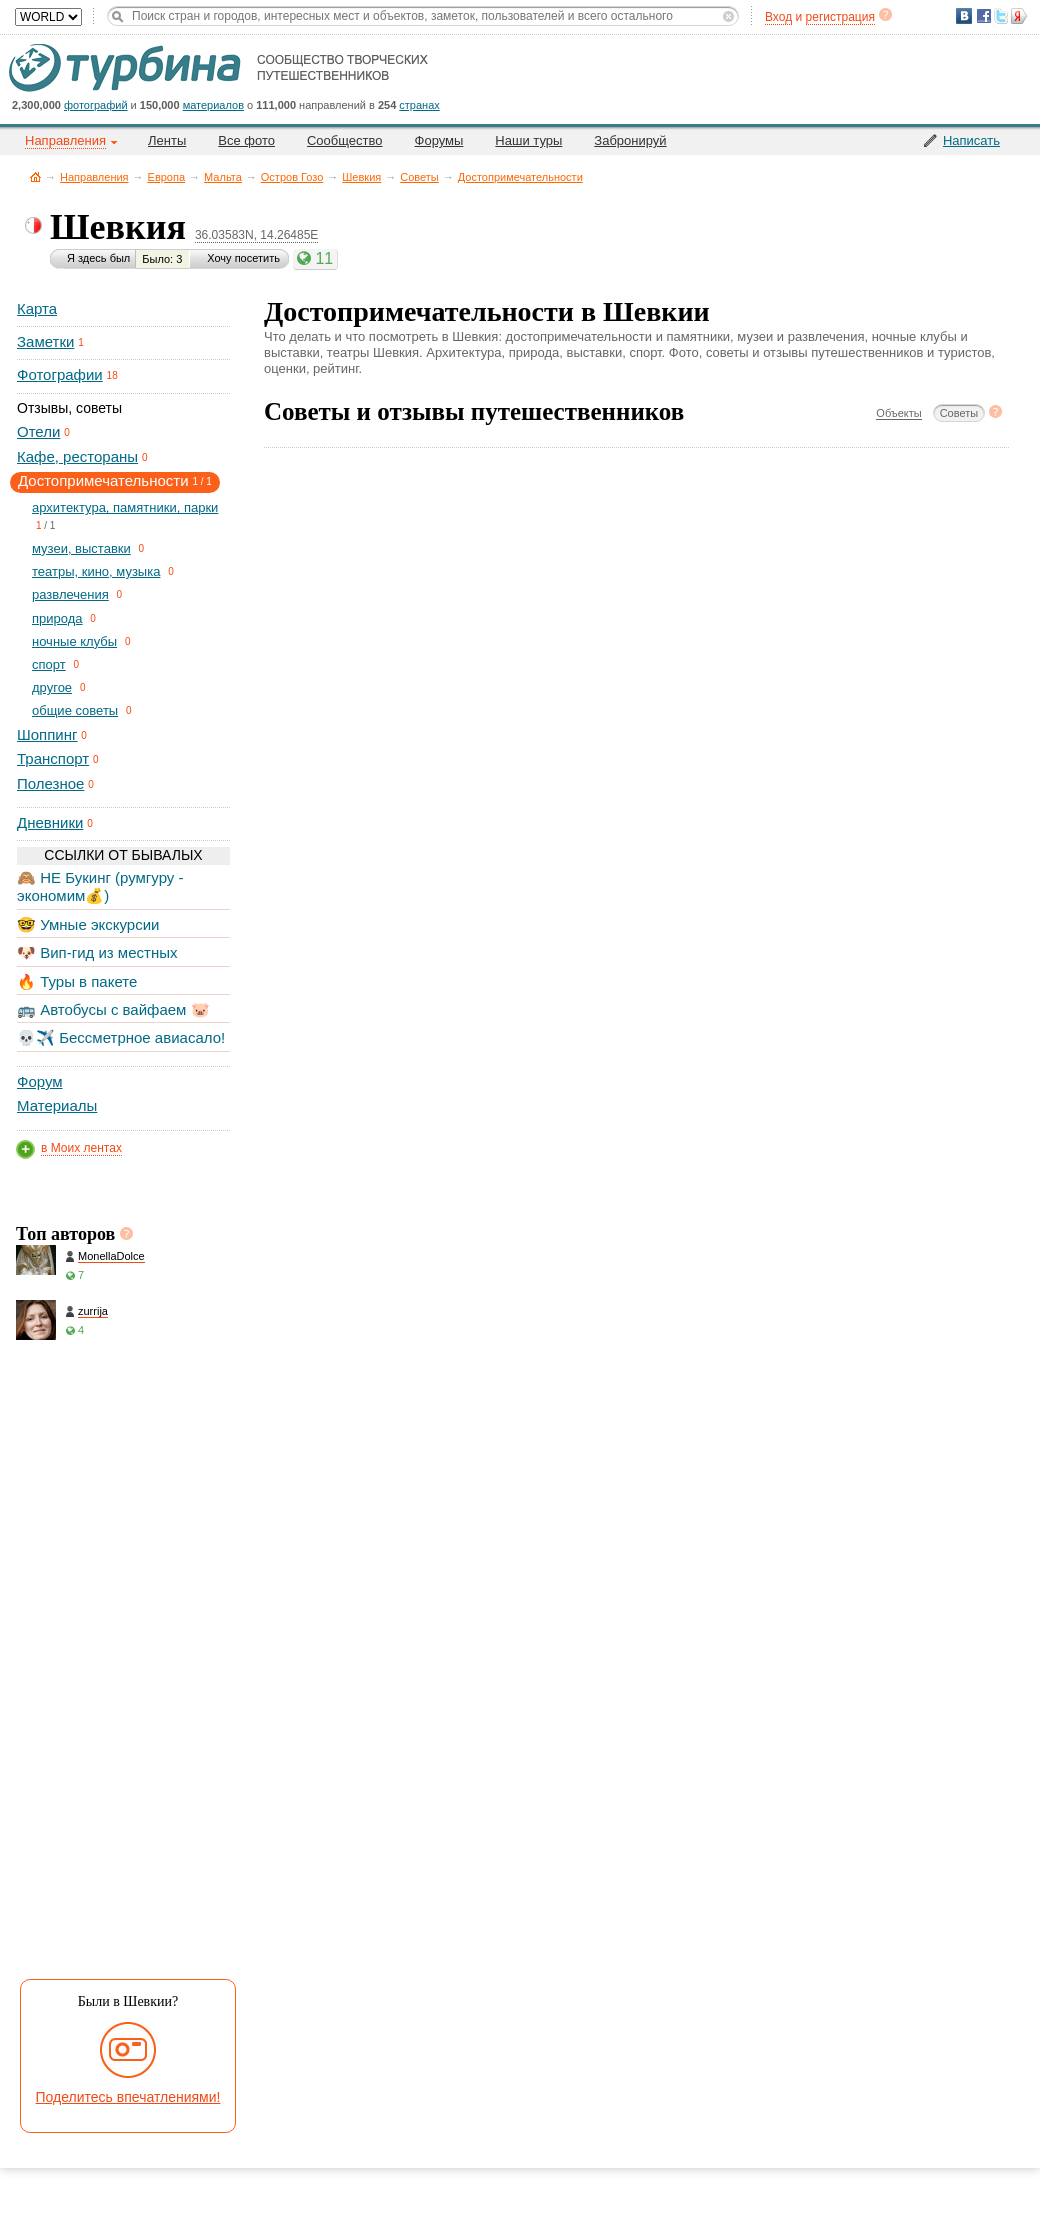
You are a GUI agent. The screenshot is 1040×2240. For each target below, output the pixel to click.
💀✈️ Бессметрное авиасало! (121, 1037)
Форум (40, 1081)
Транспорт (53, 758)
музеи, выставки (81, 548)
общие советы (75, 710)
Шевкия (361, 177)
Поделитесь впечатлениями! (128, 2097)
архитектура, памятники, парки (125, 507)
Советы (419, 177)
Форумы (439, 140)
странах (419, 105)
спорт (49, 664)
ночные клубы (74, 641)
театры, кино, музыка (96, 571)
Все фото (246, 140)
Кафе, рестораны (77, 456)
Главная (35, 176)
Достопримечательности (520, 177)
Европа (167, 177)
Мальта (223, 177)
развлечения (70, 594)
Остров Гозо (292, 177)
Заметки (45, 341)
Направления (94, 177)
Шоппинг (47, 734)
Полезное (50, 783)
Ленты (167, 140)
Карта (37, 308)
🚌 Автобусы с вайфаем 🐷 (113, 1009)
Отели (38, 431)
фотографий (96, 105)
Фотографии (60, 374)
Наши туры (528, 140)
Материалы (57, 1105)
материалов (213, 105)
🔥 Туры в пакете (77, 981)
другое (52, 687)
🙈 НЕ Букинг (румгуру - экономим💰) (100, 886)
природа (57, 618)
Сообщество (345, 140)
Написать (971, 140)
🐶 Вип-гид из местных (97, 952)
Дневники (50, 822)
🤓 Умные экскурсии (88, 924)
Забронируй (630, 140)
